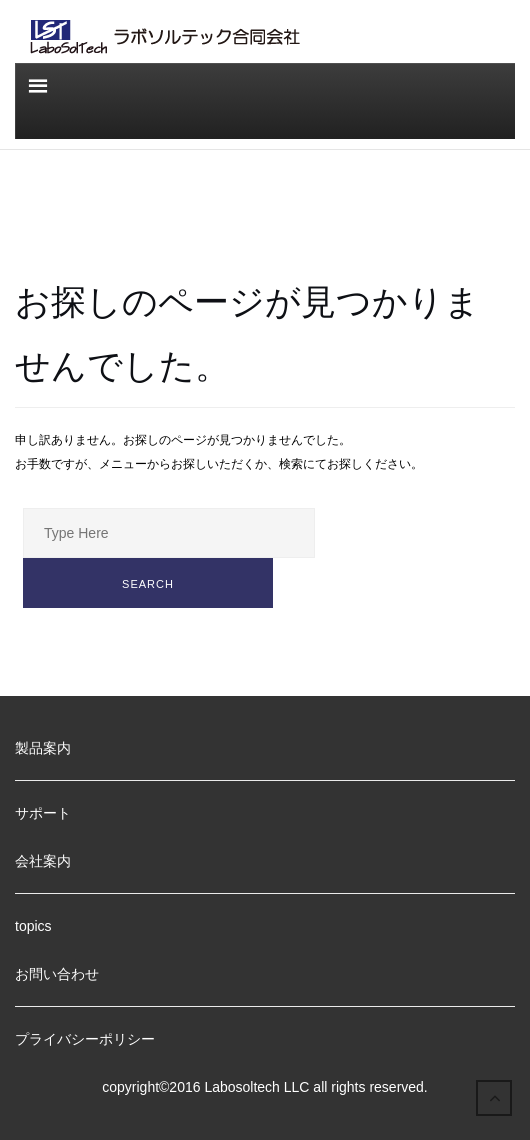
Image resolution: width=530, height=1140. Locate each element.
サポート (43, 813)
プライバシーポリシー (85, 1039)
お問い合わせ (57, 974)
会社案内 (43, 861)
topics (33, 926)
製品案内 (43, 748)
